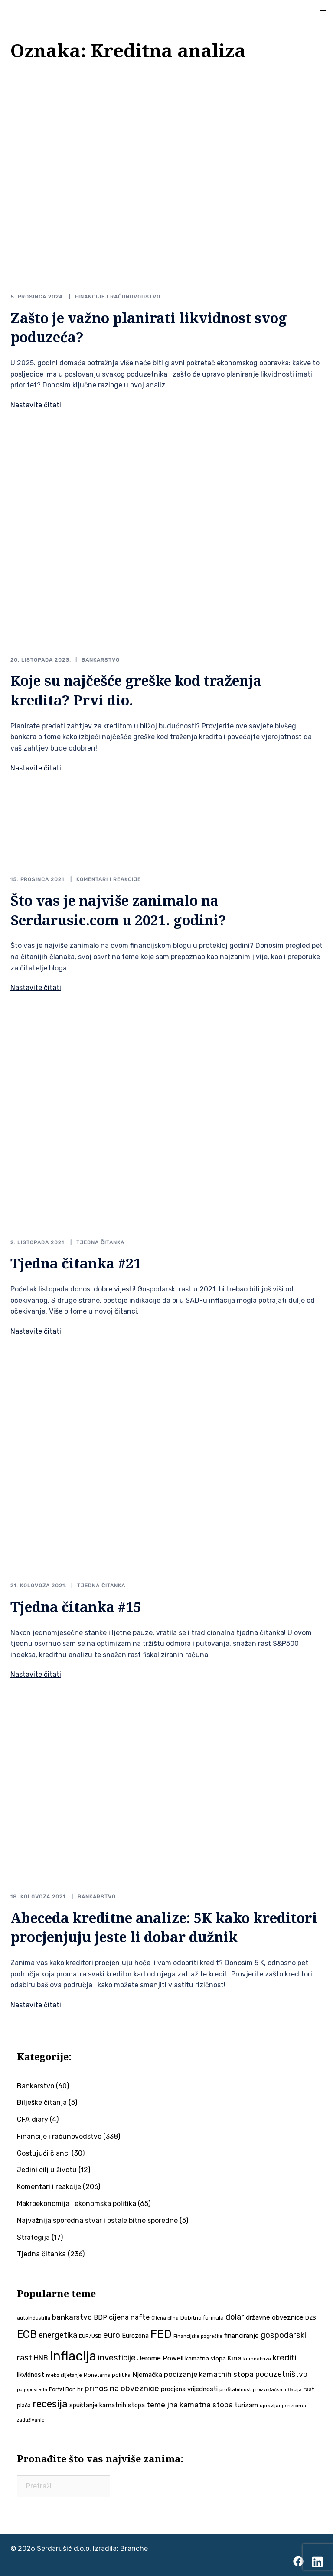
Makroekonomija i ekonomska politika (76, 2203)
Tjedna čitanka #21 (75, 1263)
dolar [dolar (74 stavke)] (234, 2317)
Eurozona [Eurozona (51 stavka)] (135, 2336)
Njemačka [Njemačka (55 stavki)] (147, 2375)
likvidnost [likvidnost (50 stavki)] (30, 2375)
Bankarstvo (101, 660)
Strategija (33, 2237)
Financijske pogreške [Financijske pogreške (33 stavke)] (197, 2336)
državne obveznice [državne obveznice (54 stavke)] (275, 2317)
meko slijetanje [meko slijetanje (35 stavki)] (64, 2375)
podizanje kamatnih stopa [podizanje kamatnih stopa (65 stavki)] (209, 2374)
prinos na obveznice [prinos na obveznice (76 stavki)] (122, 2388)
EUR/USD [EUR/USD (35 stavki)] (90, 2336)
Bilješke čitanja (42, 2102)
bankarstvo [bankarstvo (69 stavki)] (72, 2317)
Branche (134, 2548)
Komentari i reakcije (108, 879)
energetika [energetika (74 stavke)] (58, 2335)
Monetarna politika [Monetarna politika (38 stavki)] (107, 2375)
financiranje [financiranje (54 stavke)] (241, 2336)
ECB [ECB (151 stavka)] (27, 2334)
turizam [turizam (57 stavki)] (246, 2405)
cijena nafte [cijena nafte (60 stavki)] (129, 2317)
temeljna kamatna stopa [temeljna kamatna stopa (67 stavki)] (190, 2404)
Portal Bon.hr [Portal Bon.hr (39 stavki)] (66, 2389)
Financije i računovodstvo (117, 297)
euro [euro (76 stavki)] (111, 2335)
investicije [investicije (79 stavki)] (117, 2358)
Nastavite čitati (35, 405)
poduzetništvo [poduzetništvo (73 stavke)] (281, 2374)
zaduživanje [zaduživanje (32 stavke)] (31, 2420)
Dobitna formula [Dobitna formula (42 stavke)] (202, 2317)
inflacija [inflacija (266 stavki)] (73, 2356)
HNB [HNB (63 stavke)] (41, 2357)
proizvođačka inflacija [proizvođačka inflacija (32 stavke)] (277, 2389)
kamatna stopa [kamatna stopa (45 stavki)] (205, 2358)
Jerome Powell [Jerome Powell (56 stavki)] (160, 2358)
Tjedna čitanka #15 (75, 1606)
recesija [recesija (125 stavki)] (50, 2404)
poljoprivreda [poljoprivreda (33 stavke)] (32, 2389)
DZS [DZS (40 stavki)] (310, 2317)
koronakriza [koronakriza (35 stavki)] (257, 2359)
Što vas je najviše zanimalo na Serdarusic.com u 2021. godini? (118, 910)
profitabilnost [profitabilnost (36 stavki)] (235, 2389)
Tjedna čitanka (100, 1242)
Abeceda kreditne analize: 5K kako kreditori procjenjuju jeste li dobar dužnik (163, 1927)
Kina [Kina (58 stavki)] (235, 2358)
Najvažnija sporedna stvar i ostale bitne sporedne (97, 2220)
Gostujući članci (43, 2153)
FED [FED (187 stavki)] (161, 2334)
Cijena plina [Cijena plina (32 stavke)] (165, 2318)
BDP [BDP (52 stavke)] (100, 2317)
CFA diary (32, 2119)
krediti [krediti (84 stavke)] (285, 2358)
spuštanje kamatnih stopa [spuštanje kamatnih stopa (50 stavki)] (107, 2405)
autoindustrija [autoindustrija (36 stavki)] (33, 2318)
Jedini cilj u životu (47, 2170)
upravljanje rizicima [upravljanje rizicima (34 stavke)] (283, 2406)
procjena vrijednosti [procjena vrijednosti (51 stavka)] (189, 2389)
